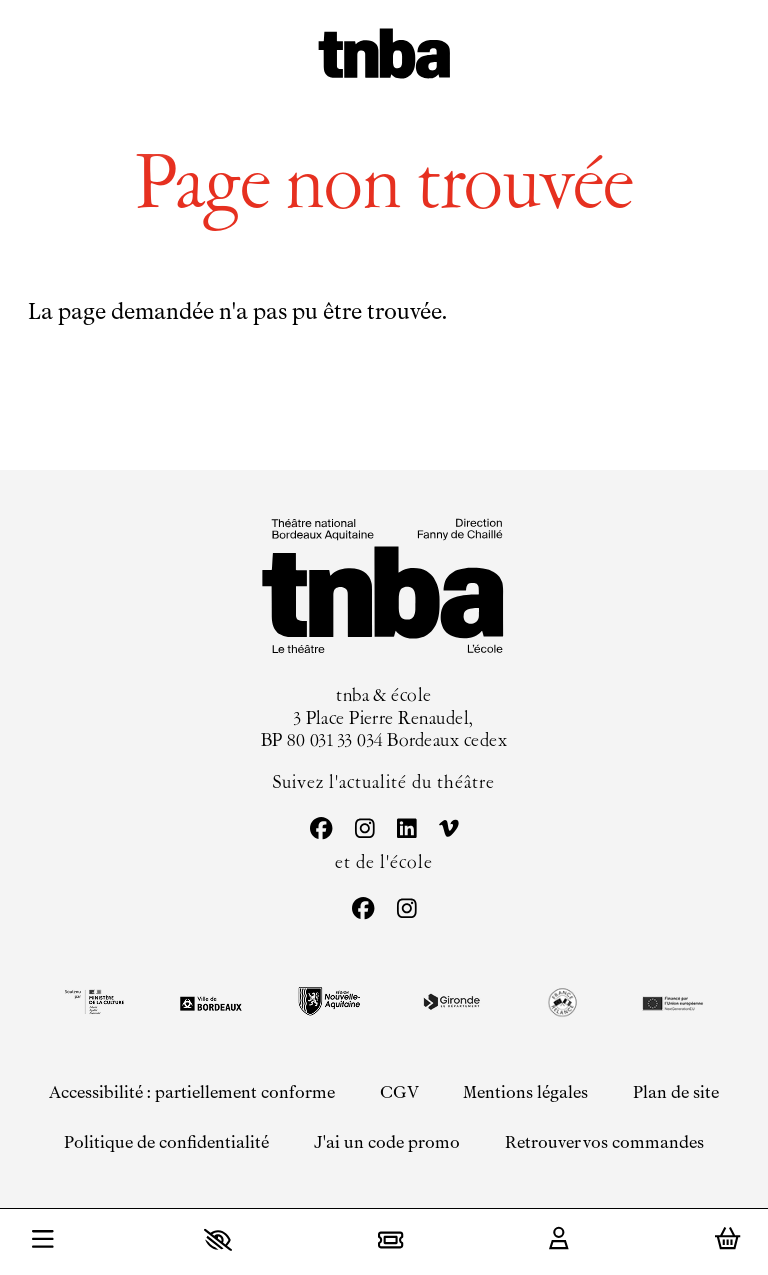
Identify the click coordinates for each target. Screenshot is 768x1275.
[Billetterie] (390, 1239)
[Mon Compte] (559, 1240)
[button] (218, 1239)
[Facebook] (320, 830)
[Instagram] (364, 830)
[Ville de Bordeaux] (211, 1003)
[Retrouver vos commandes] (604, 1143)
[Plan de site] (676, 1092)
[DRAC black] (93, 1002)
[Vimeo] (448, 830)
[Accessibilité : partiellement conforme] (191, 1092)
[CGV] (398, 1092)
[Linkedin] (406, 830)
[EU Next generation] (671, 1002)
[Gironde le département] (451, 1002)
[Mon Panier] (727, 1239)
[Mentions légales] (525, 1092)
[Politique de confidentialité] (166, 1143)
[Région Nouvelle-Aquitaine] (329, 1001)
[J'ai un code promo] (387, 1143)
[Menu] (43, 1241)
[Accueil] (384, 56)
